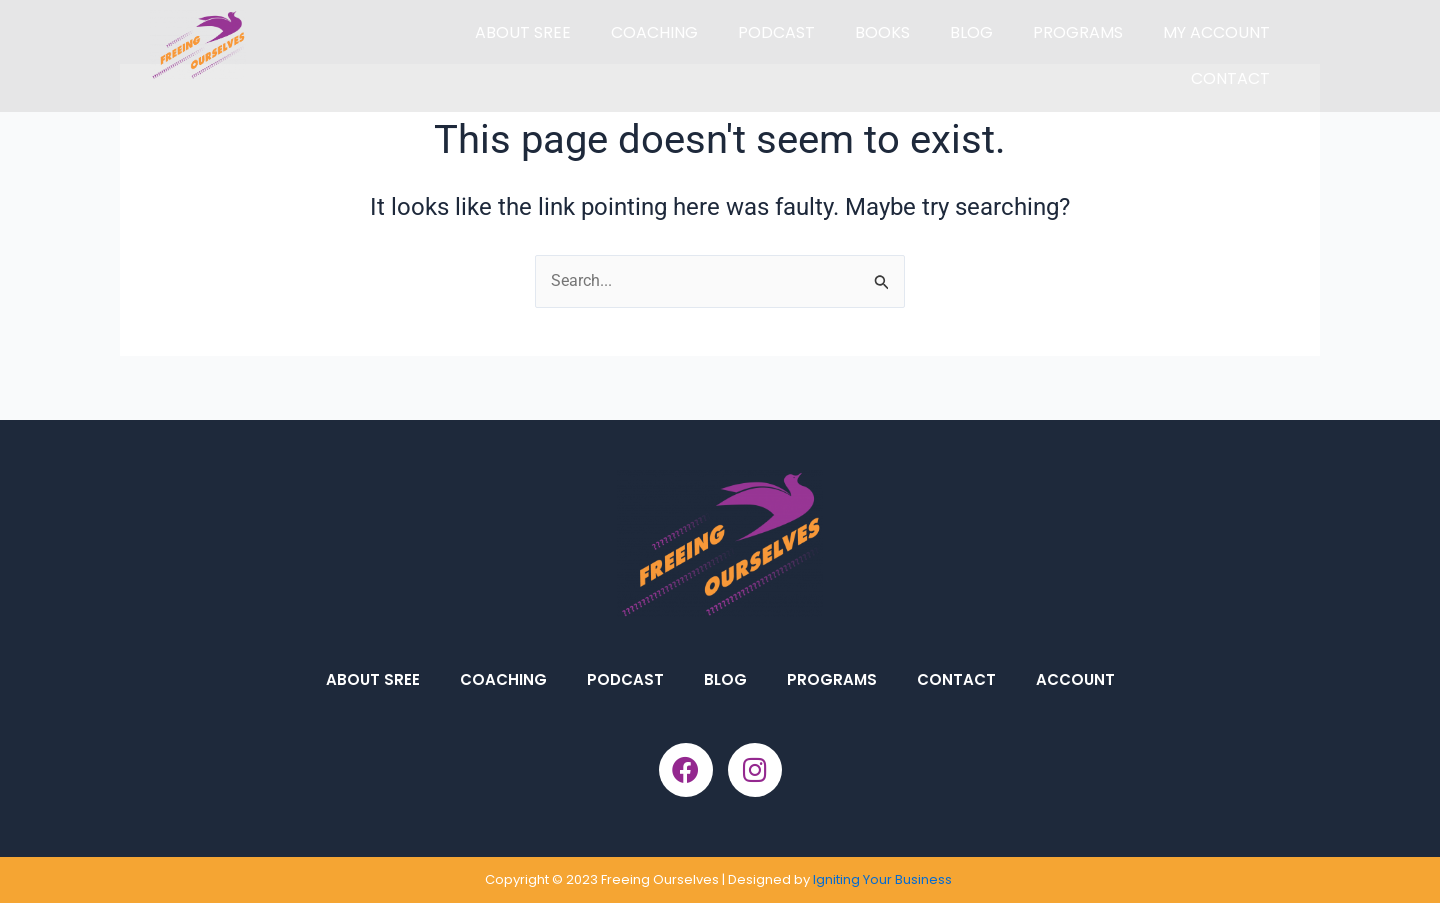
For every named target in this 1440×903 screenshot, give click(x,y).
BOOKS (882, 32)
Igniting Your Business (884, 879)
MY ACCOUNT (1216, 32)
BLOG (971, 32)
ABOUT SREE (523, 32)
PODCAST (776, 32)
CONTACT (1230, 78)
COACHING (654, 32)
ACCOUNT (1075, 679)
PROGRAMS (1078, 32)
